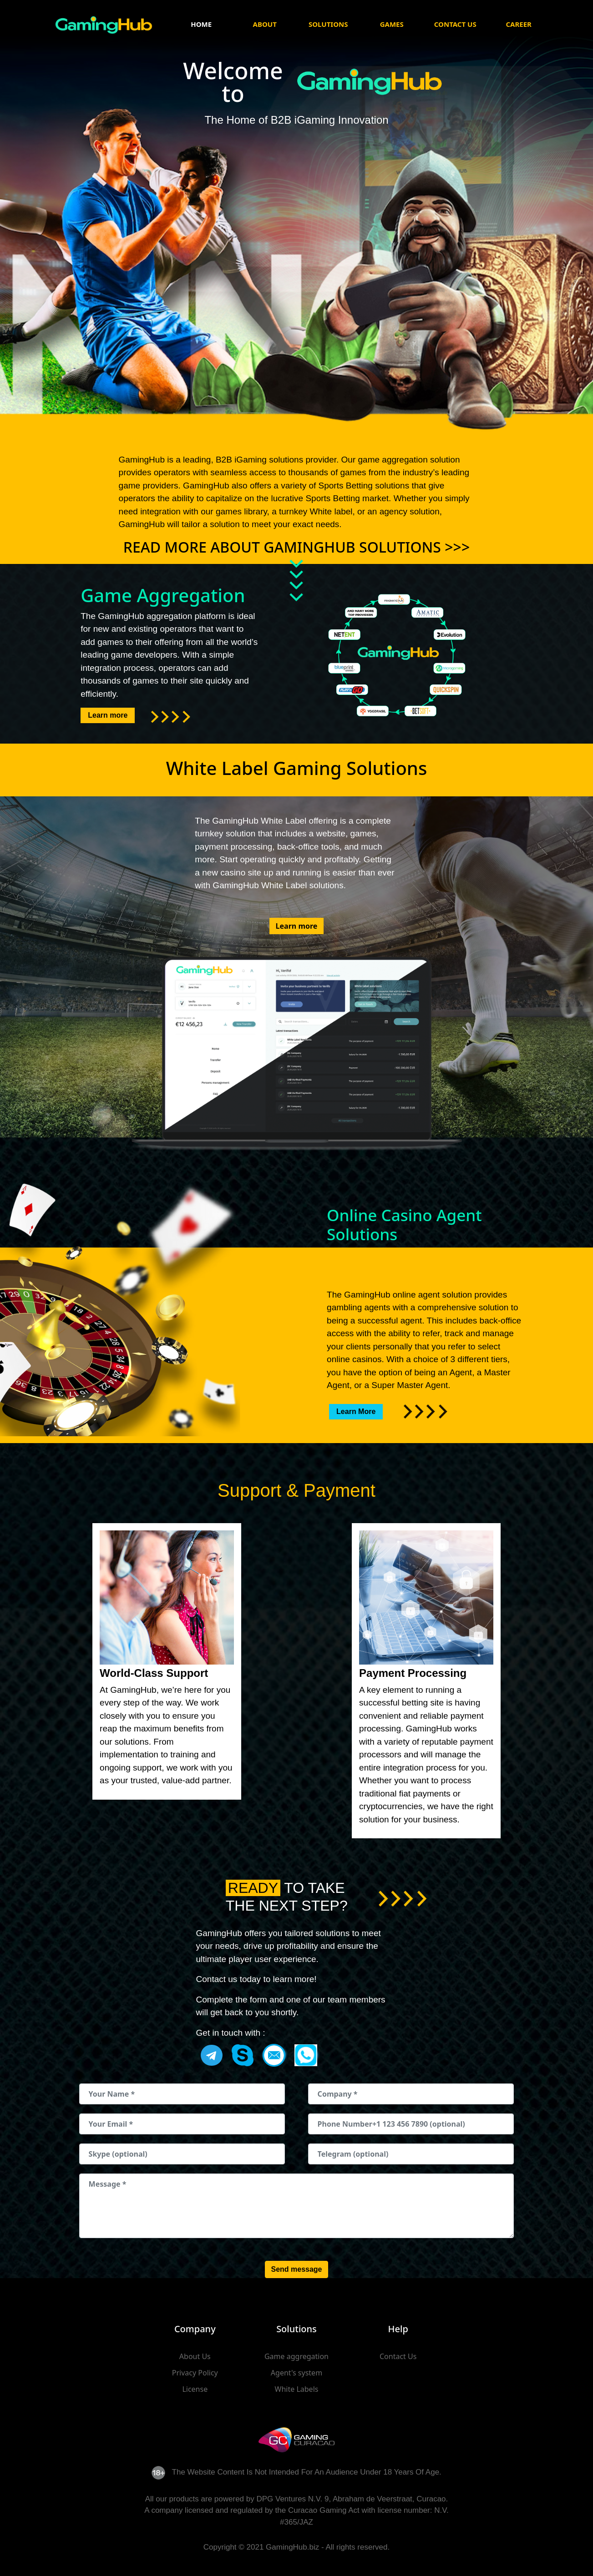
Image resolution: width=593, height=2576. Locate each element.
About (265, 24)
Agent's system (296, 2373)
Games (392, 24)
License (195, 2389)
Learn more (107, 715)
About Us (195, 2356)
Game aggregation (296, 2356)
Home (201, 24)
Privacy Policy (195, 2373)
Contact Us (455, 24)
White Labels (297, 2389)
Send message (296, 2269)
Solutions (328, 24)
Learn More (355, 1411)
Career (519, 24)
